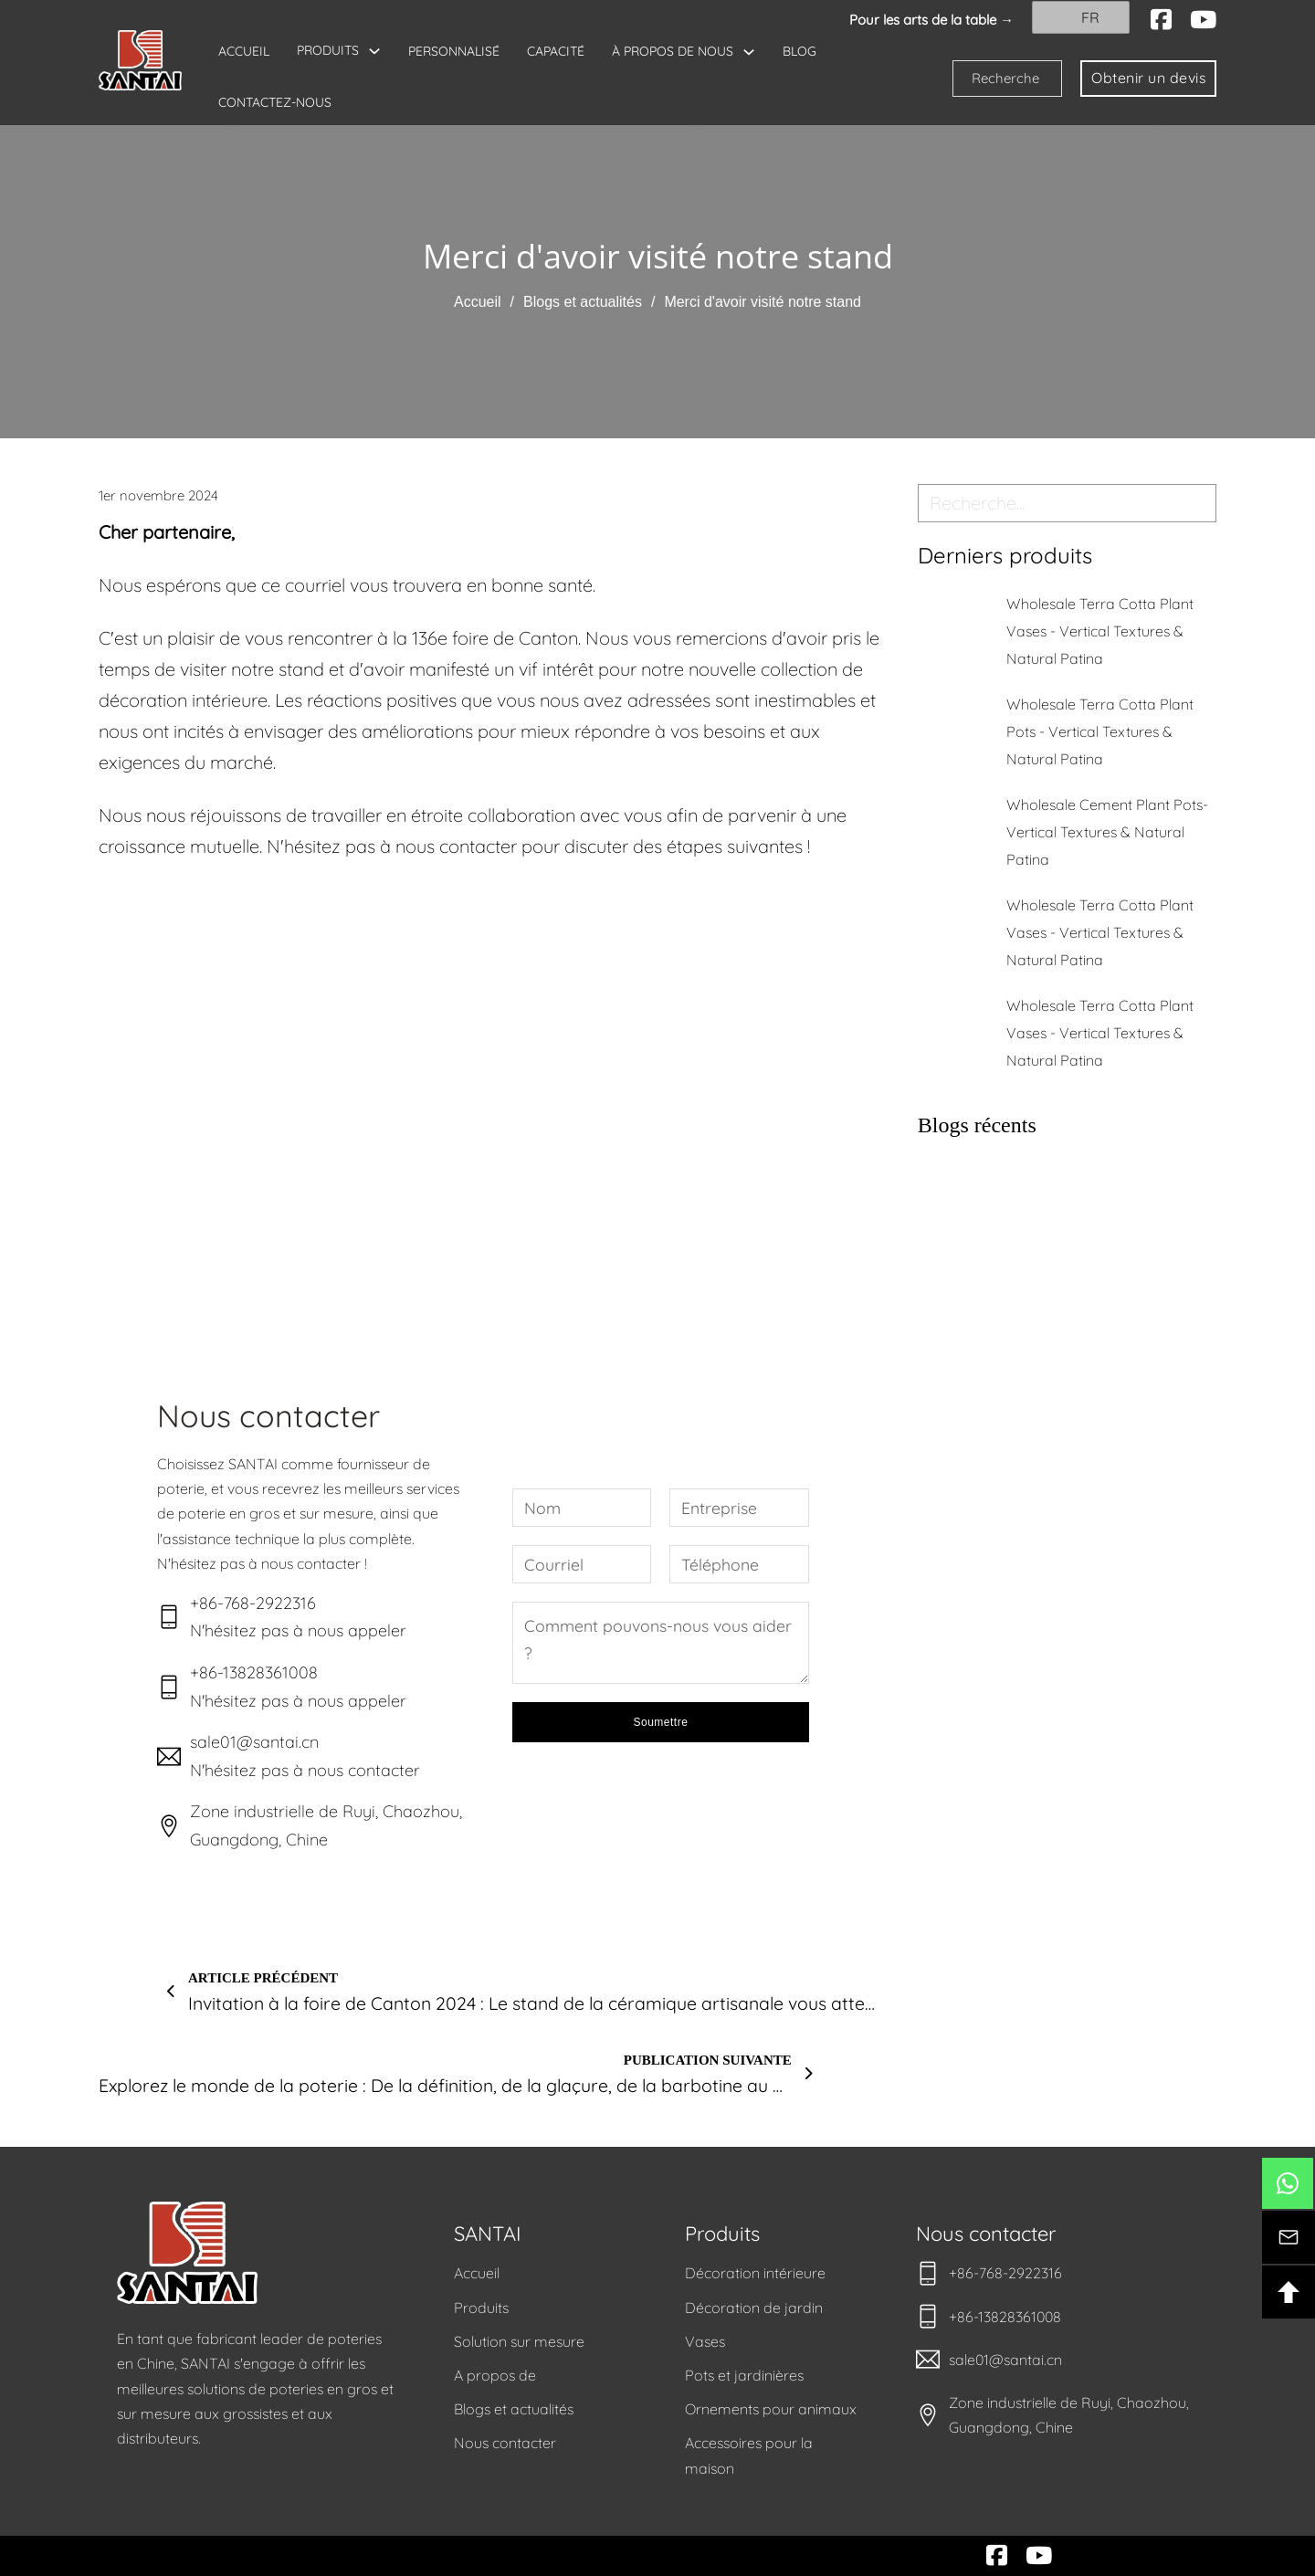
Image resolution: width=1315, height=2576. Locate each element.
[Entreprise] (738, 1507)
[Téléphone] (738, 1564)
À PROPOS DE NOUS (672, 51)
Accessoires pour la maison (749, 2455)
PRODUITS (328, 50)
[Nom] (581, 1507)
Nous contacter (505, 2443)
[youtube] (1203, 20)
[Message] (660, 1643)
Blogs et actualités (582, 302)
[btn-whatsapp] (1287, 2183)
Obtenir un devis (1147, 77)
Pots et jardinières (744, 2375)
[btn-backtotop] (1288, 2292)
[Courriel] (581, 1564)
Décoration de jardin (754, 2307)
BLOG (799, 51)
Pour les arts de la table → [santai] (931, 19)
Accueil (477, 302)
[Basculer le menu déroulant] (374, 51)
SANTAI (487, 2233)
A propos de (495, 2375)
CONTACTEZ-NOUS (274, 102)
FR (1078, 17)
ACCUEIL (243, 51)
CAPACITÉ (555, 51)
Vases (705, 2341)
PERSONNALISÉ (454, 51)
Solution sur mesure (519, 2341)
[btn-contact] (1288, 2237)
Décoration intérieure (755, 2273)
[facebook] (1161, 20)
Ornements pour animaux (771, 2409)
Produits (481, 2307)
